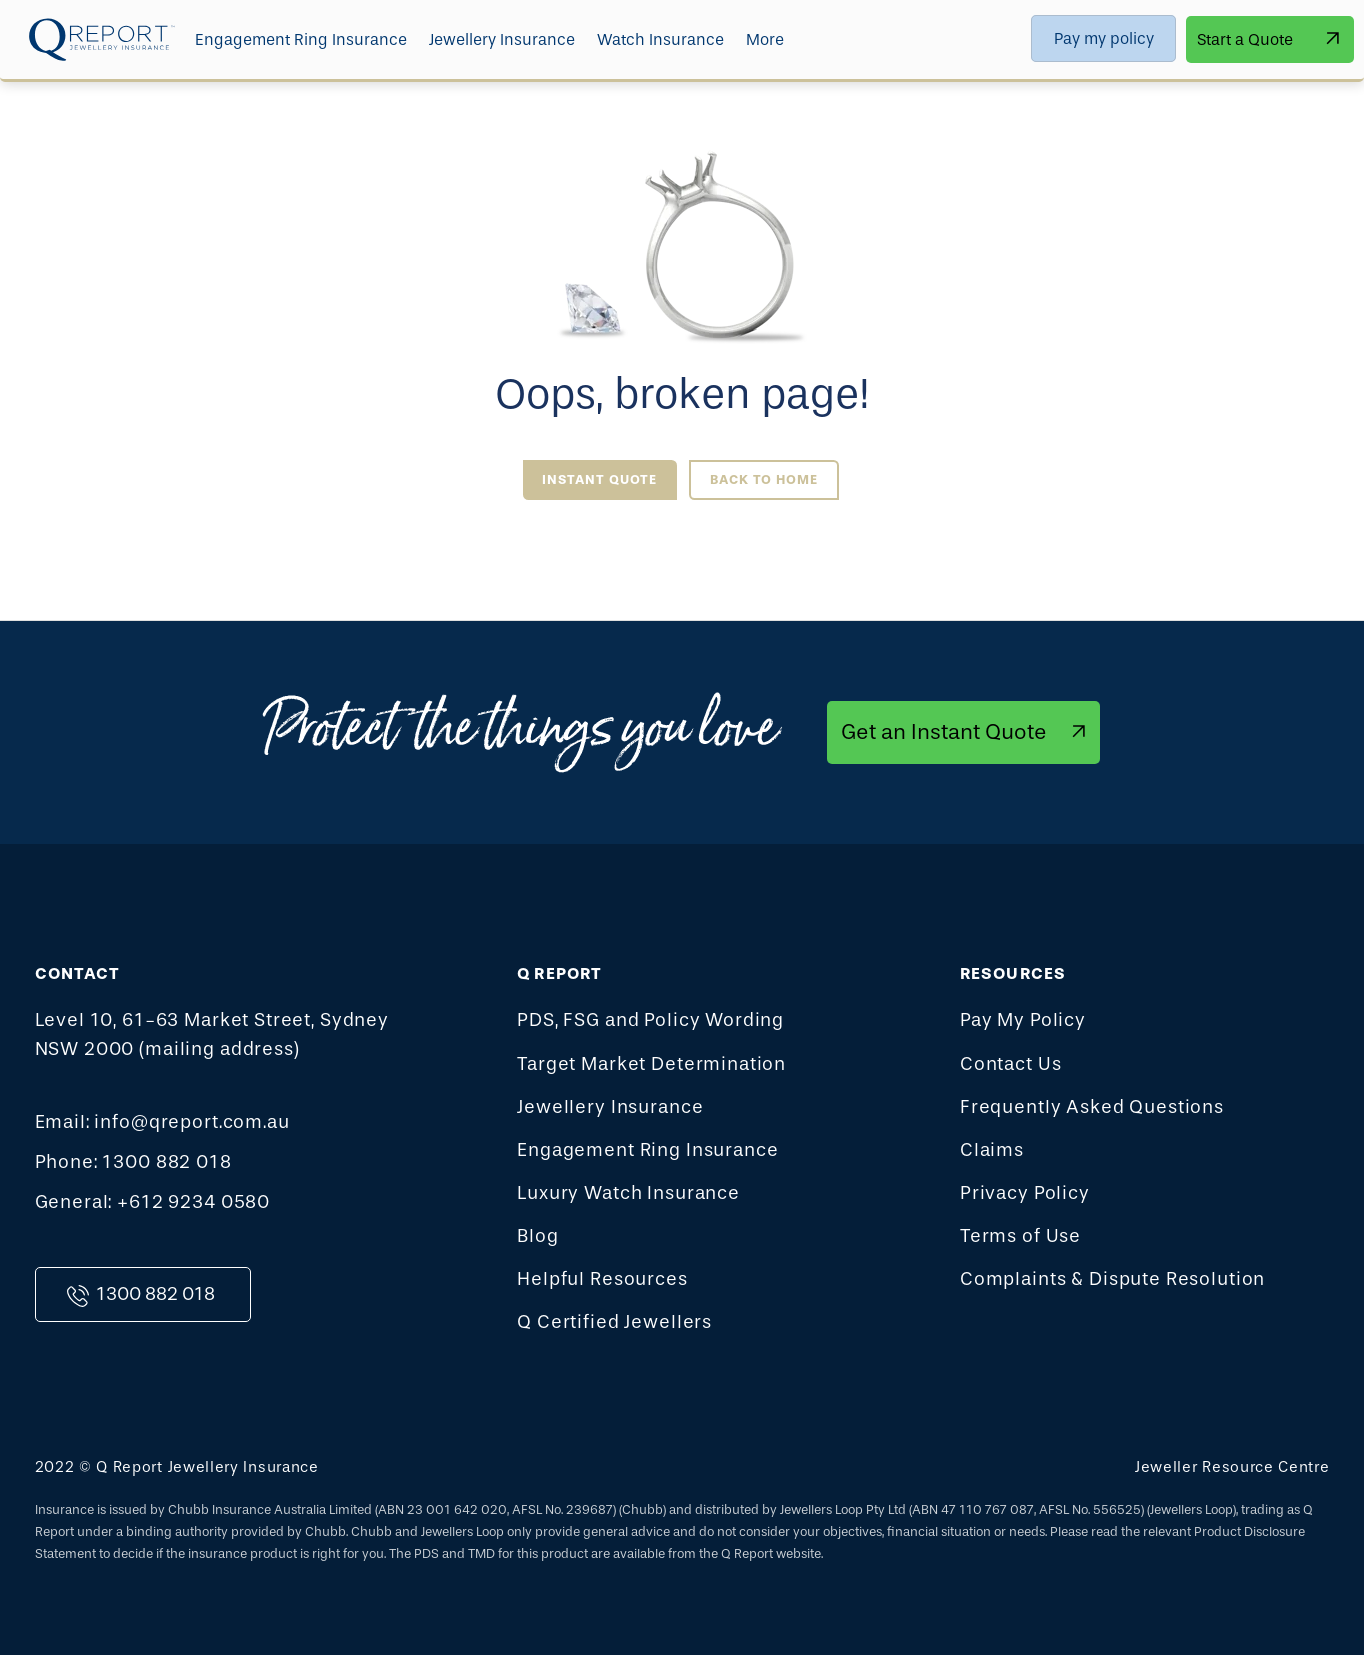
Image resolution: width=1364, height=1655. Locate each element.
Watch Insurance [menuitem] (660, 39)
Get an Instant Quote (944, 731)
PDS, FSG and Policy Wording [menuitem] (650, 1020)
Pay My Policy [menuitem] (1023, 1020)
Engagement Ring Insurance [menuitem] (301, 39)
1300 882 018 (155, 1294)
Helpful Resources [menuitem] (602, 1279)
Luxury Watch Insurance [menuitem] (628, 1193)
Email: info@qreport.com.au (162, 1122)
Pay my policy (1104, 38)
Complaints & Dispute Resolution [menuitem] (1112, 1279)
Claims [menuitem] (992, 1150)
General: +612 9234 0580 (153, 1202)
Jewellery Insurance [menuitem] (502, 39)
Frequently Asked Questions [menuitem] (1092, 1107)
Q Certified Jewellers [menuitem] (614, 1322)
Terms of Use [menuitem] (1020, 1236)
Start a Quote (1245, 39)
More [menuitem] (765, 39)
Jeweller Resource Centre (1232, 1467)
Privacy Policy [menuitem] (1025, 1193)
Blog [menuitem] (537, 1236)
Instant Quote (599, 479)
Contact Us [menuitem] (1011, 1064)
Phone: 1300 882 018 (133, 1162)
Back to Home (764, 479)
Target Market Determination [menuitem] (651, 1064)
